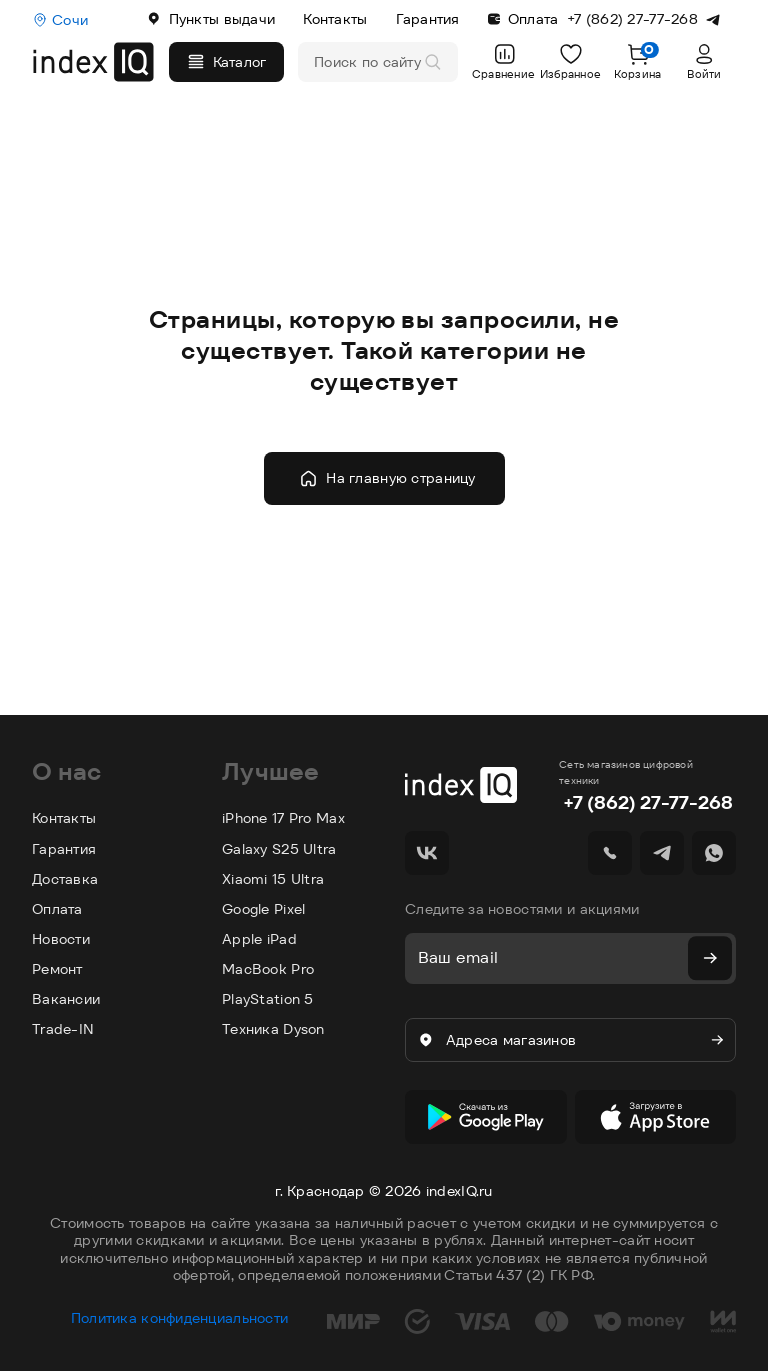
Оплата (523, 19)
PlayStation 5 (268, 999)
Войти (704, 61)
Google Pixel (263, 909)
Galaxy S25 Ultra (279, 849)
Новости (61, 939)
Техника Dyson (273, 1029)
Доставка (65, 879)
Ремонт (57, 969)
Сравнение (503, 61)
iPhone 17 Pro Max (283, 818)
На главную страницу (387, 478)
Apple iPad (259, 939)
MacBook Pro (268, 969)
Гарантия (428, 19)
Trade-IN (63, 1029)
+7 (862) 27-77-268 (648, 802)
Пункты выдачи (211, 19)
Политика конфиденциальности (180, 1310)
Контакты (335, 19)
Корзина (638, 61)
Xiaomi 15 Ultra (273, 879)
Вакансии (66, 999)
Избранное (571, 61)
